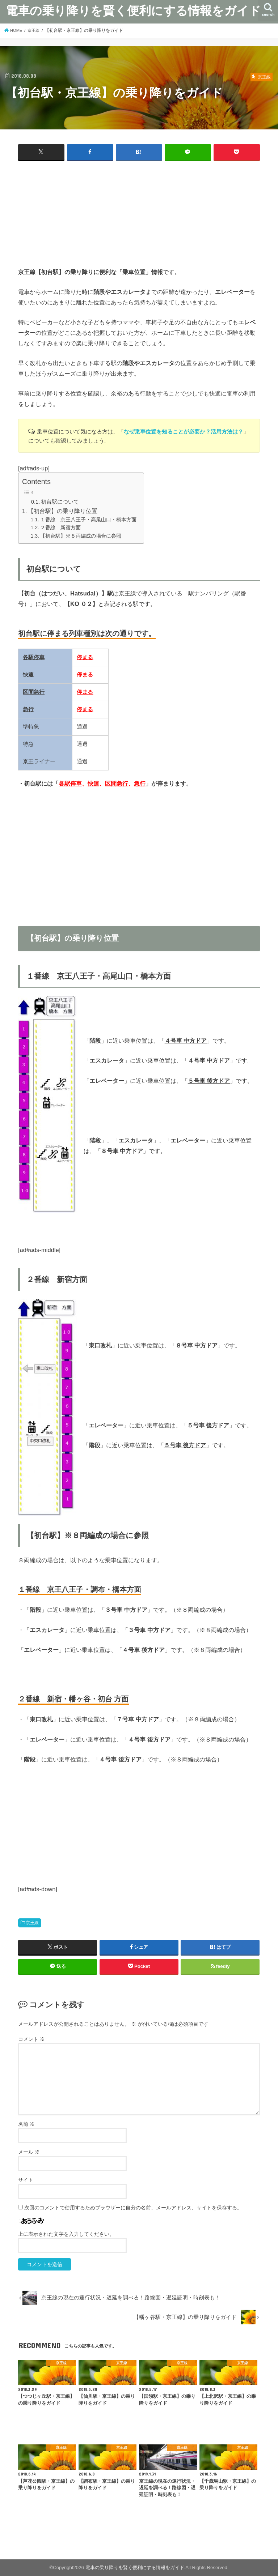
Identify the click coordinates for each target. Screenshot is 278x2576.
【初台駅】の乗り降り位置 (62, 511)
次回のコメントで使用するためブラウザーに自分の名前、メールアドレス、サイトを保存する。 (133, 2207)
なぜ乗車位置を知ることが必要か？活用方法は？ (183, 431)
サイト (25, 2180)
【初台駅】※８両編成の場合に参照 (80, 535)
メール (29, 2152)
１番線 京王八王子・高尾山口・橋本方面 (88, 519)
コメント (31, 2039)
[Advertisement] (139, 216)
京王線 (32, 1922)
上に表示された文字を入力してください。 (66, 2234)
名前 (26, 2124)
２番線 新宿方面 (60, 527)
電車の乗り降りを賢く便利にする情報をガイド (133, 10)
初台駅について (60, 501)
